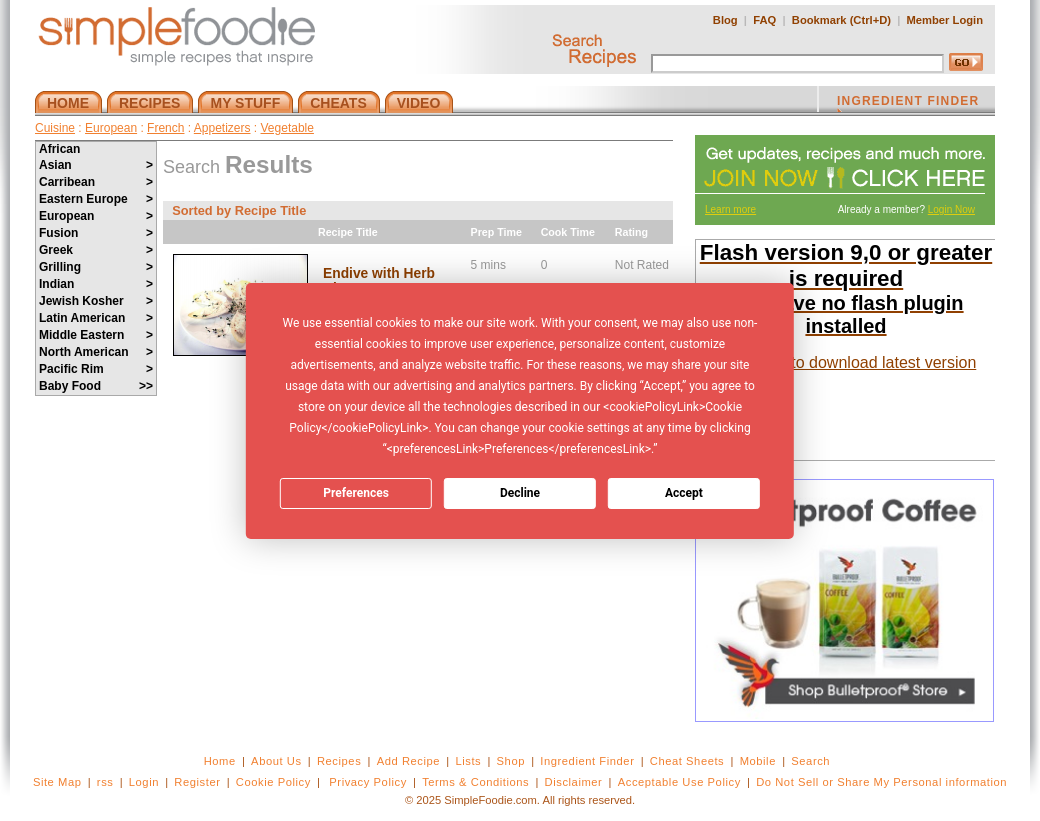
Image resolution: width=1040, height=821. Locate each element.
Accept (684, 493)
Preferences (356, 493)
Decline (520, 493)
